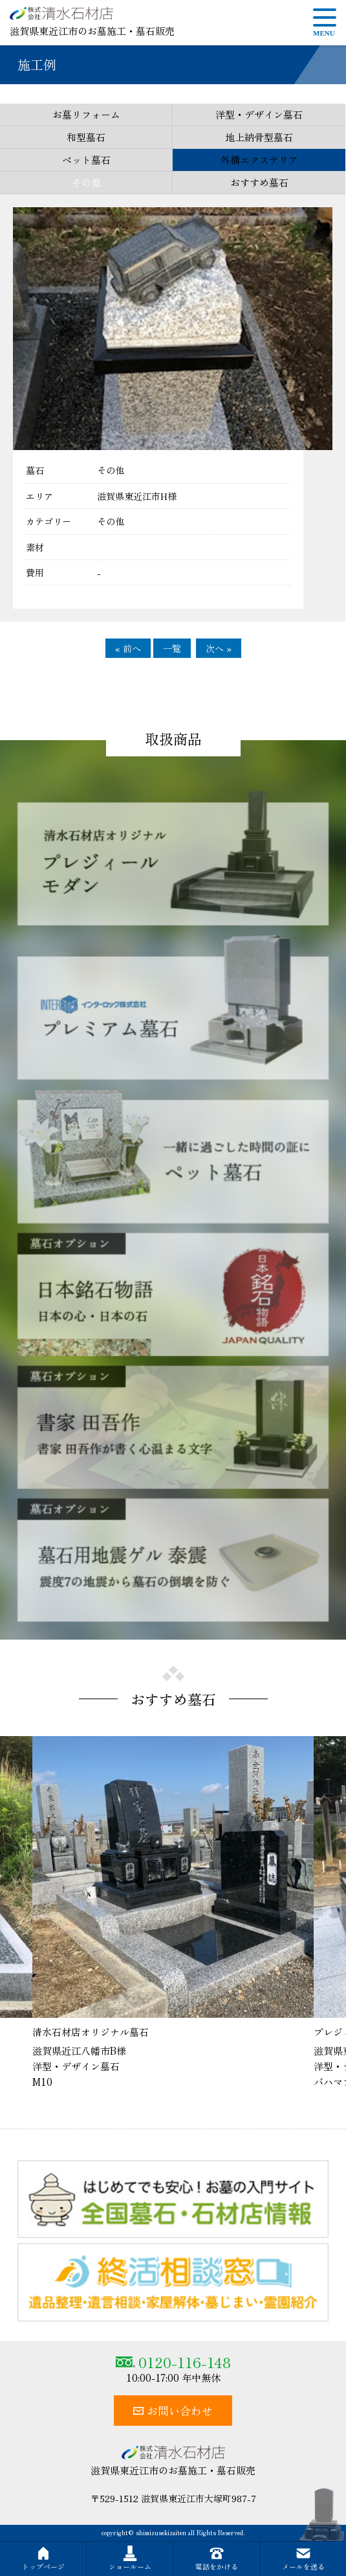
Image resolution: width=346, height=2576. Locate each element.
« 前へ (128, 648)
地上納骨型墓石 (259, 137)
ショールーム (130, 2558)
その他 (86, 182)
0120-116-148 (173, 2361)
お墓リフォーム (86, 114)
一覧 (172, 648)
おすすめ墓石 (259, 182)
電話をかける (216, 2558)
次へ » (219, 648)
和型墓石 (86, 137)
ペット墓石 (86, 159)
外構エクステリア (259, 159)
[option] (173, 1913)
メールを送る (303, 2558)
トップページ (43, 2558)
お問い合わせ (173, 2410)
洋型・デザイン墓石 (259, 114)
